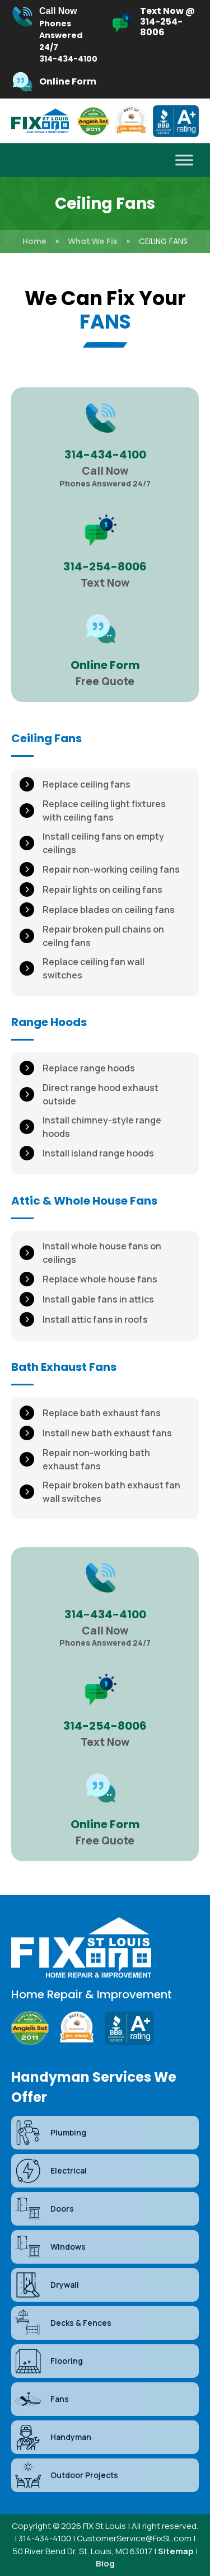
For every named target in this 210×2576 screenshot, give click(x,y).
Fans (41, 2399)
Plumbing (50, 2133)
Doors (44, 2209)
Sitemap (176, 2551)
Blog (105, 2563)
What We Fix (93, 241)
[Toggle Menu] (184, 160)
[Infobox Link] (54, 35)
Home (34, 241)
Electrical (50, 2171)
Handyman (52, 2437)
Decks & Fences (62, 2323)
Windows (50, 2247)
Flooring (48, 2361)
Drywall (46, 2285)
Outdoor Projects (66, 2475)
